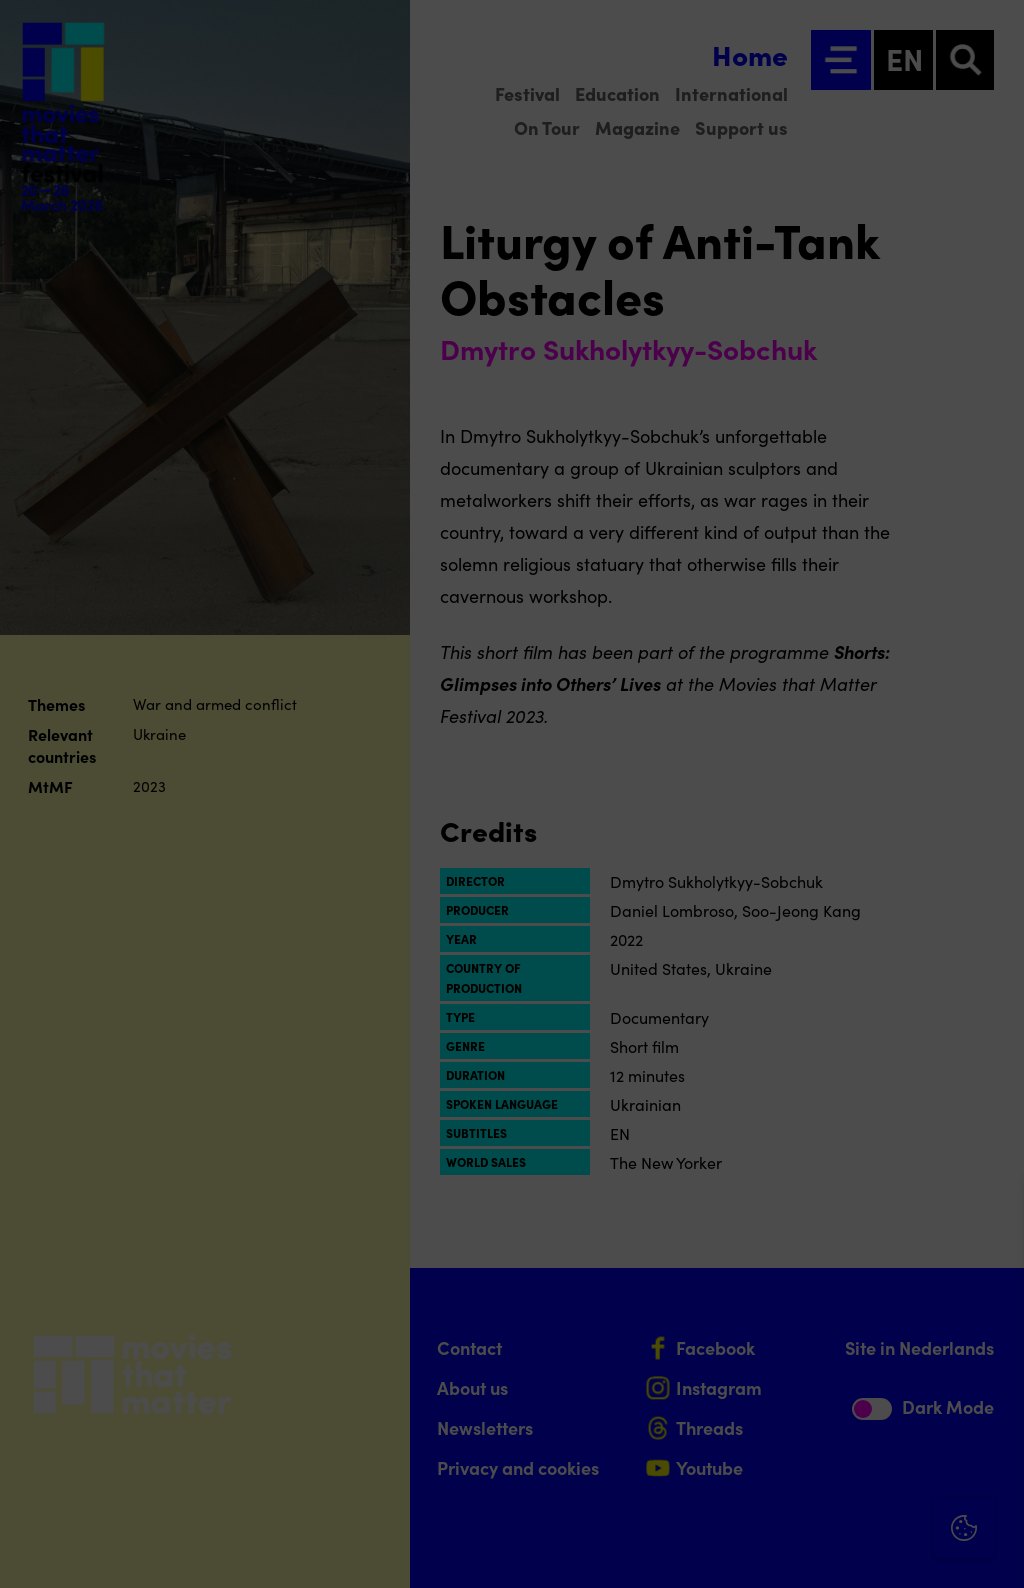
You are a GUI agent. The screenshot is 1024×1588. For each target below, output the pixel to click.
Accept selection (854, 1550)
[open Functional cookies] (992, 1360)
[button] (834, 1357)
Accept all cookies (854, 1492)
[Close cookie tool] (993, 1215)
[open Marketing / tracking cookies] (992, 1420)
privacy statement (774, 1292)
